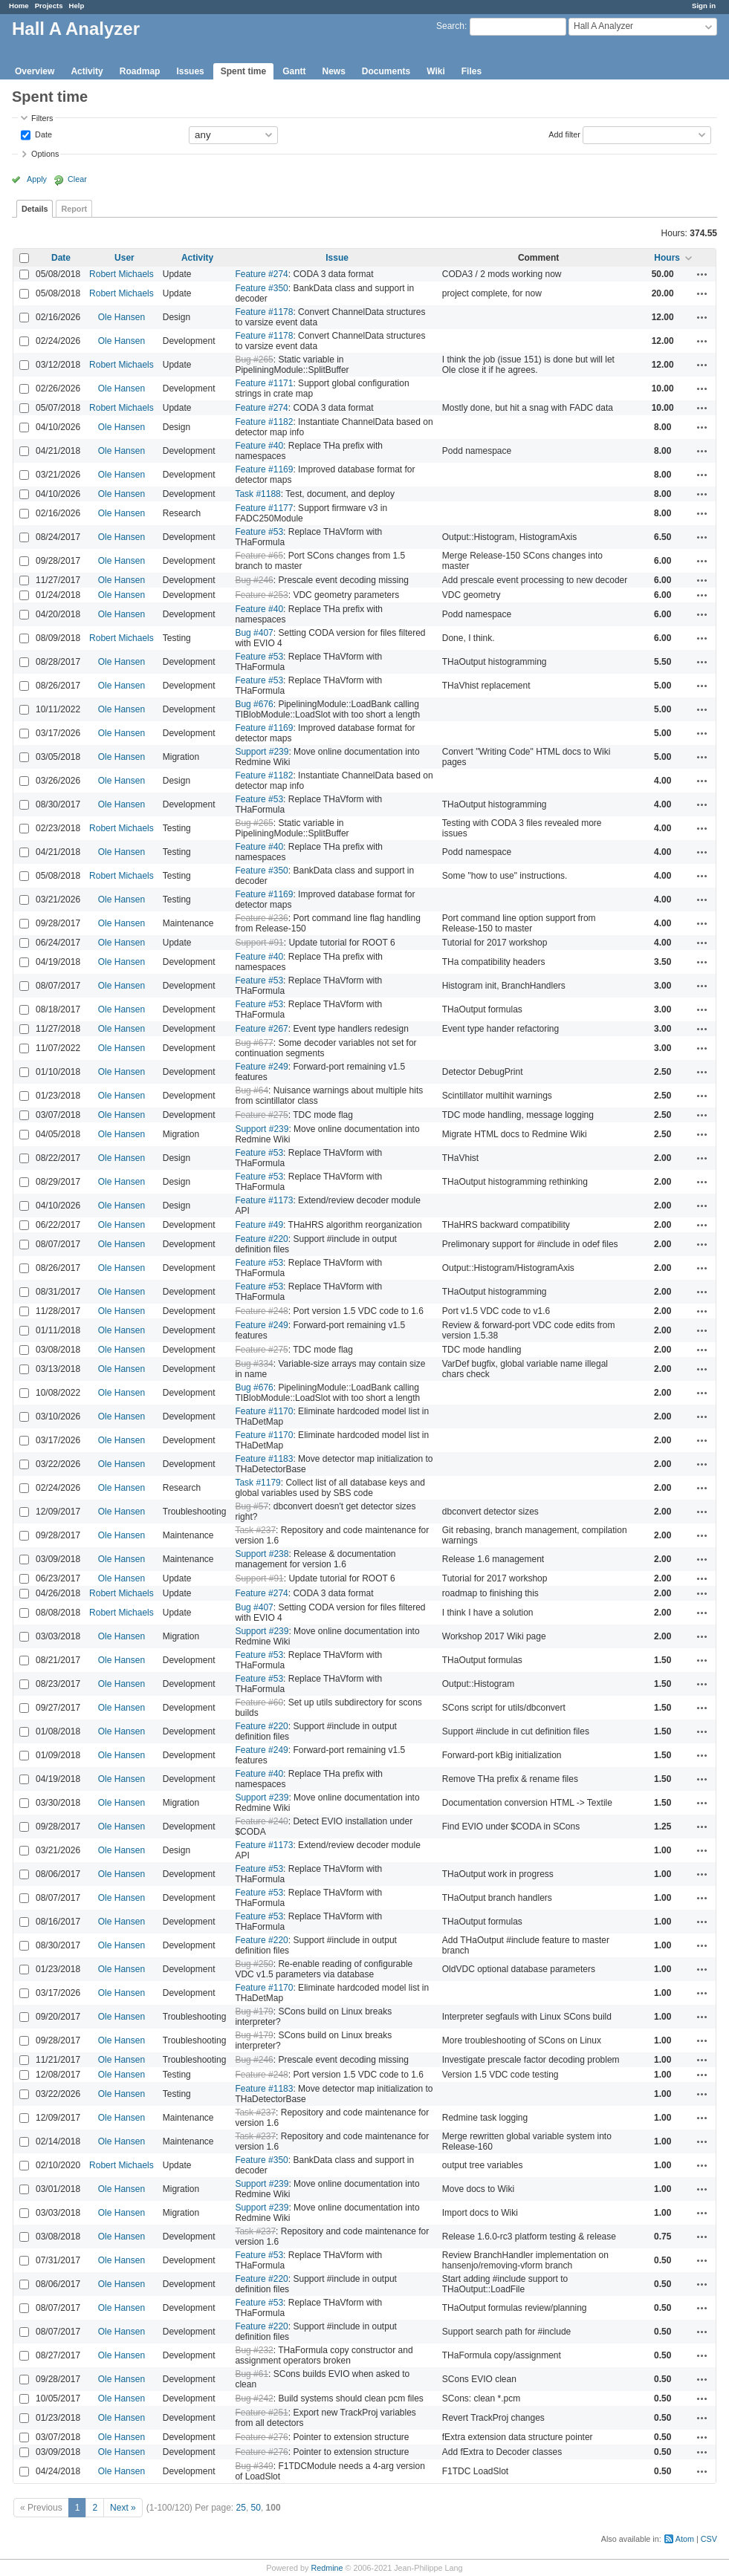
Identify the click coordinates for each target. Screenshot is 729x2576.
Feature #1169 (264, 469)
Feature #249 (261, 1066)
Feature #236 (261, 918)
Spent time (243, 71)
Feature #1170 (264, 1411)
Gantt (293, 71)
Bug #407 (254, 633)
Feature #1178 (264, 312)
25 (241, 2507)
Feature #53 (259, 532)
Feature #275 (261, 1115)
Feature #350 (261, 288)
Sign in (704, 5)
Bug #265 (254, 359)
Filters (42, 118)
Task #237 (255, 1530)
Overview (34, 71)
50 (256, 2507)
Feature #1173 (264, 1200)
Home (19, 5)
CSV (709, 2538)
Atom (684, 2538)
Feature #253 (261, 595)
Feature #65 (259, 555)
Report (74, 208)
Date (42, 133)
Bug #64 (251, 1090)
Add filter (564, 133)
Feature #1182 (264, 422)
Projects (49, 5)
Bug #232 (254, 2350)
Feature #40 (259, 445)
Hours (667, 258)
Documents (386, 71)
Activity (87, 71)
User (124, 258)
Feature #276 (261, 2437)
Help (77, 5)
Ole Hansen (121, 317)
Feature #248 (261, 1311)
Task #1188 (257, 494)
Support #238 (261, 1554)
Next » (123, 2507)
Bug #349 (254, 2466)
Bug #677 (254, 1043)
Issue (337, 258)
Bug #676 (254, 704)
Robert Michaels (121, 274)
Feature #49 (259, 1225)
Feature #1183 (264, 1459)
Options (45, 153)
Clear (77, 179)
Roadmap (140, 71)
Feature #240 (261, 1821)
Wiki (436, 71)
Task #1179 (257, 1482)
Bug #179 (254, 2011)
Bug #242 (254, 2398)
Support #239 (261, 752)
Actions (702, 274)
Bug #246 (254, 580)
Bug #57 (251, 1506)
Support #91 (259, 942)
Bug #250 (254, 1964)
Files (471, 71)
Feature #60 (259, 1702)
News (333, 71)
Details (35, 208)
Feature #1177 (264, 508)
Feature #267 (261, 1029)
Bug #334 (254, 1364)
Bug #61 (251, 2374)
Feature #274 (261, 274)
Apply (37, 179)
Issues (190, 71)
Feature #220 (261, 1239)
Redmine (327, 2567)
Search (450, 26)
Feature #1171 (264, 383)
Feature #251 (261, 2412)
